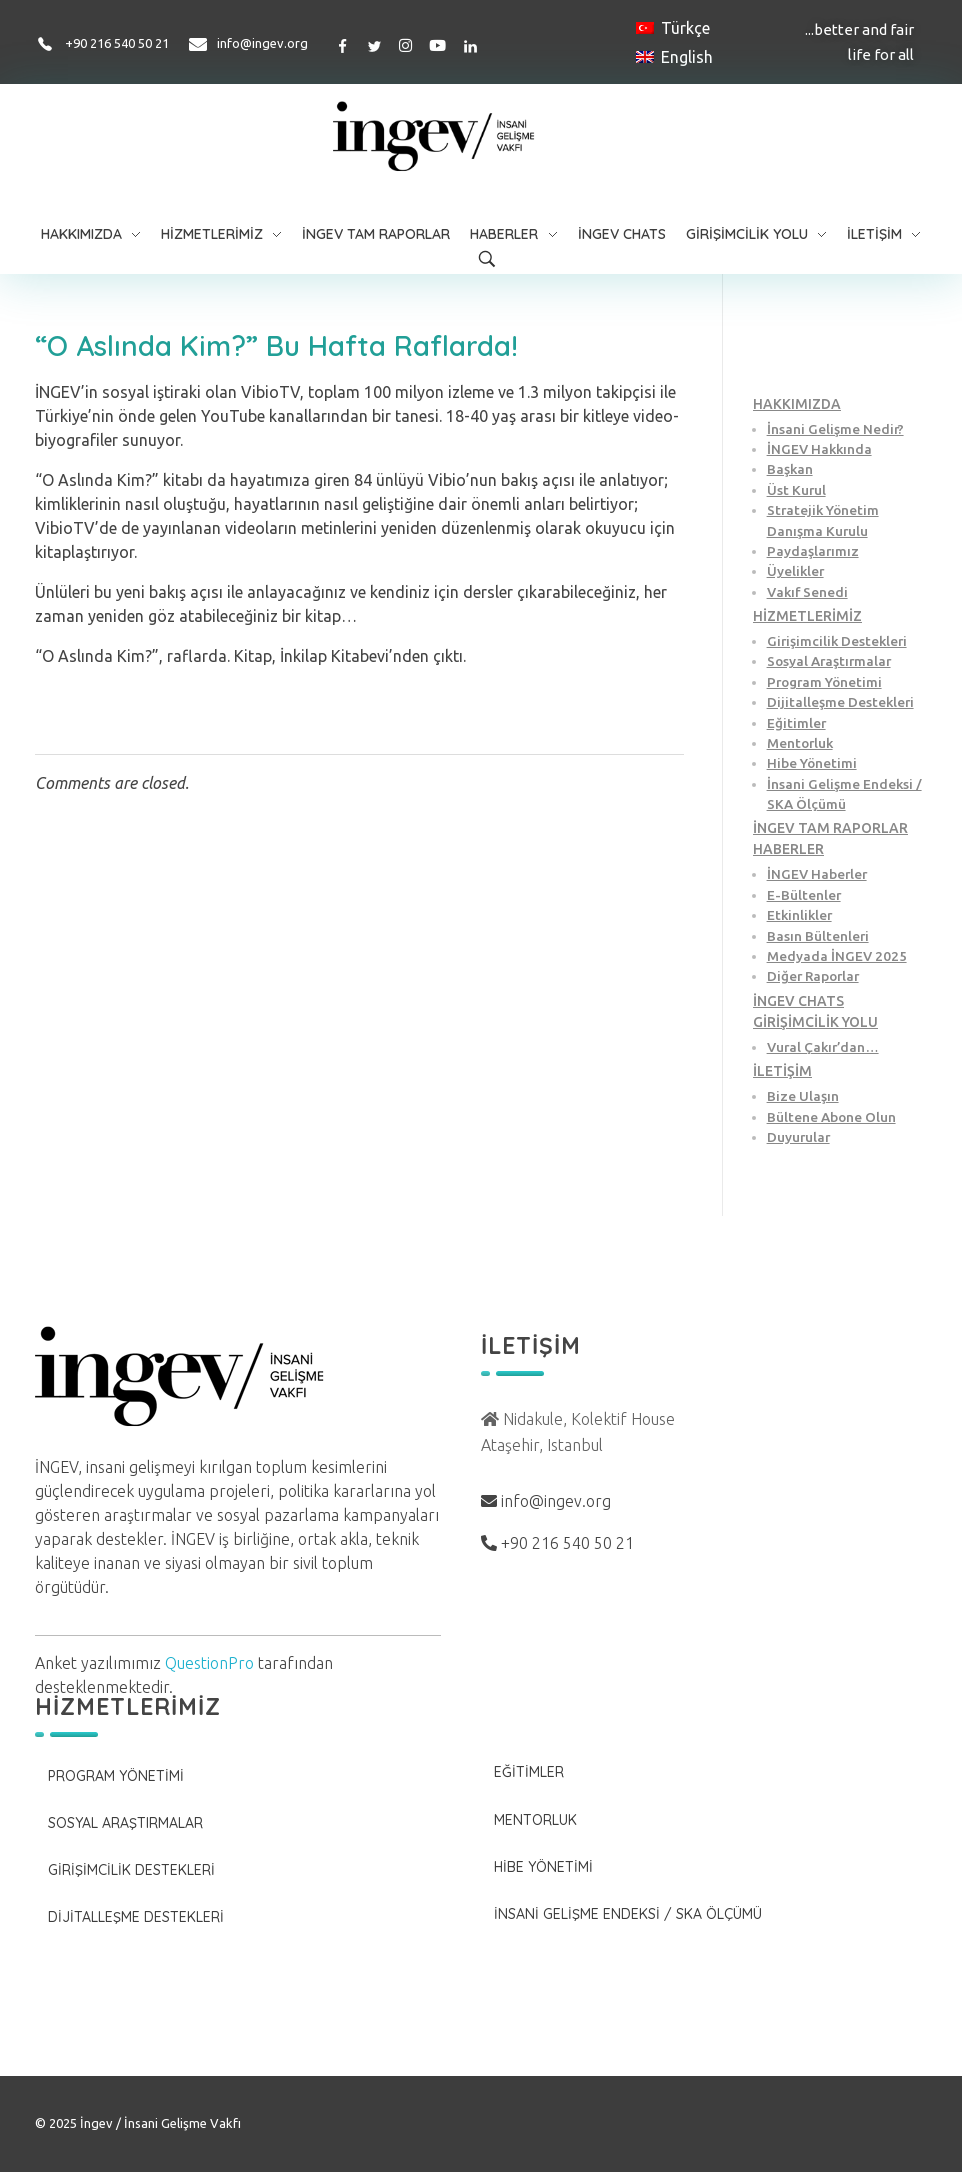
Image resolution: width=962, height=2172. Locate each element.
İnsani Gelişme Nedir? (835, 429)
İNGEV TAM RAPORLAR (830, 828)
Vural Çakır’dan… (823, 1047)
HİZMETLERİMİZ (807, 616)
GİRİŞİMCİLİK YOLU (815, 1022)
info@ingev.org (262, 43)
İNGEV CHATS (798, 1001)
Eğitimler (796, 723)
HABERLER (788, 849)
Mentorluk (800, 743)
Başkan (790, 469)
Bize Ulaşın (803, 1096)
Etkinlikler (799, 915)
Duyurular (798, 1137)
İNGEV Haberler (817, 874)
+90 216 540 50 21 (117, 43)
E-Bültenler (804, 895)
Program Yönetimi (824, 682)
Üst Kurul (796, 490)
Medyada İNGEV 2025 (837, 956)
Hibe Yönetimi (812, 763)
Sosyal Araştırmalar (829, 661)
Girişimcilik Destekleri (837, 641)
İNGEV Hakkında (819, 449)
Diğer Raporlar (813, 976)
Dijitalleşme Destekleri (840, 702)
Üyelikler (795, 571)
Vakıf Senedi (807, 592)
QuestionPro (209, 1663)
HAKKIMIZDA (797, 404)
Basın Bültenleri (818, 936)
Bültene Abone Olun (831, 1117)
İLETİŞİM (782, 1071)
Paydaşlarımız (813, 551)
